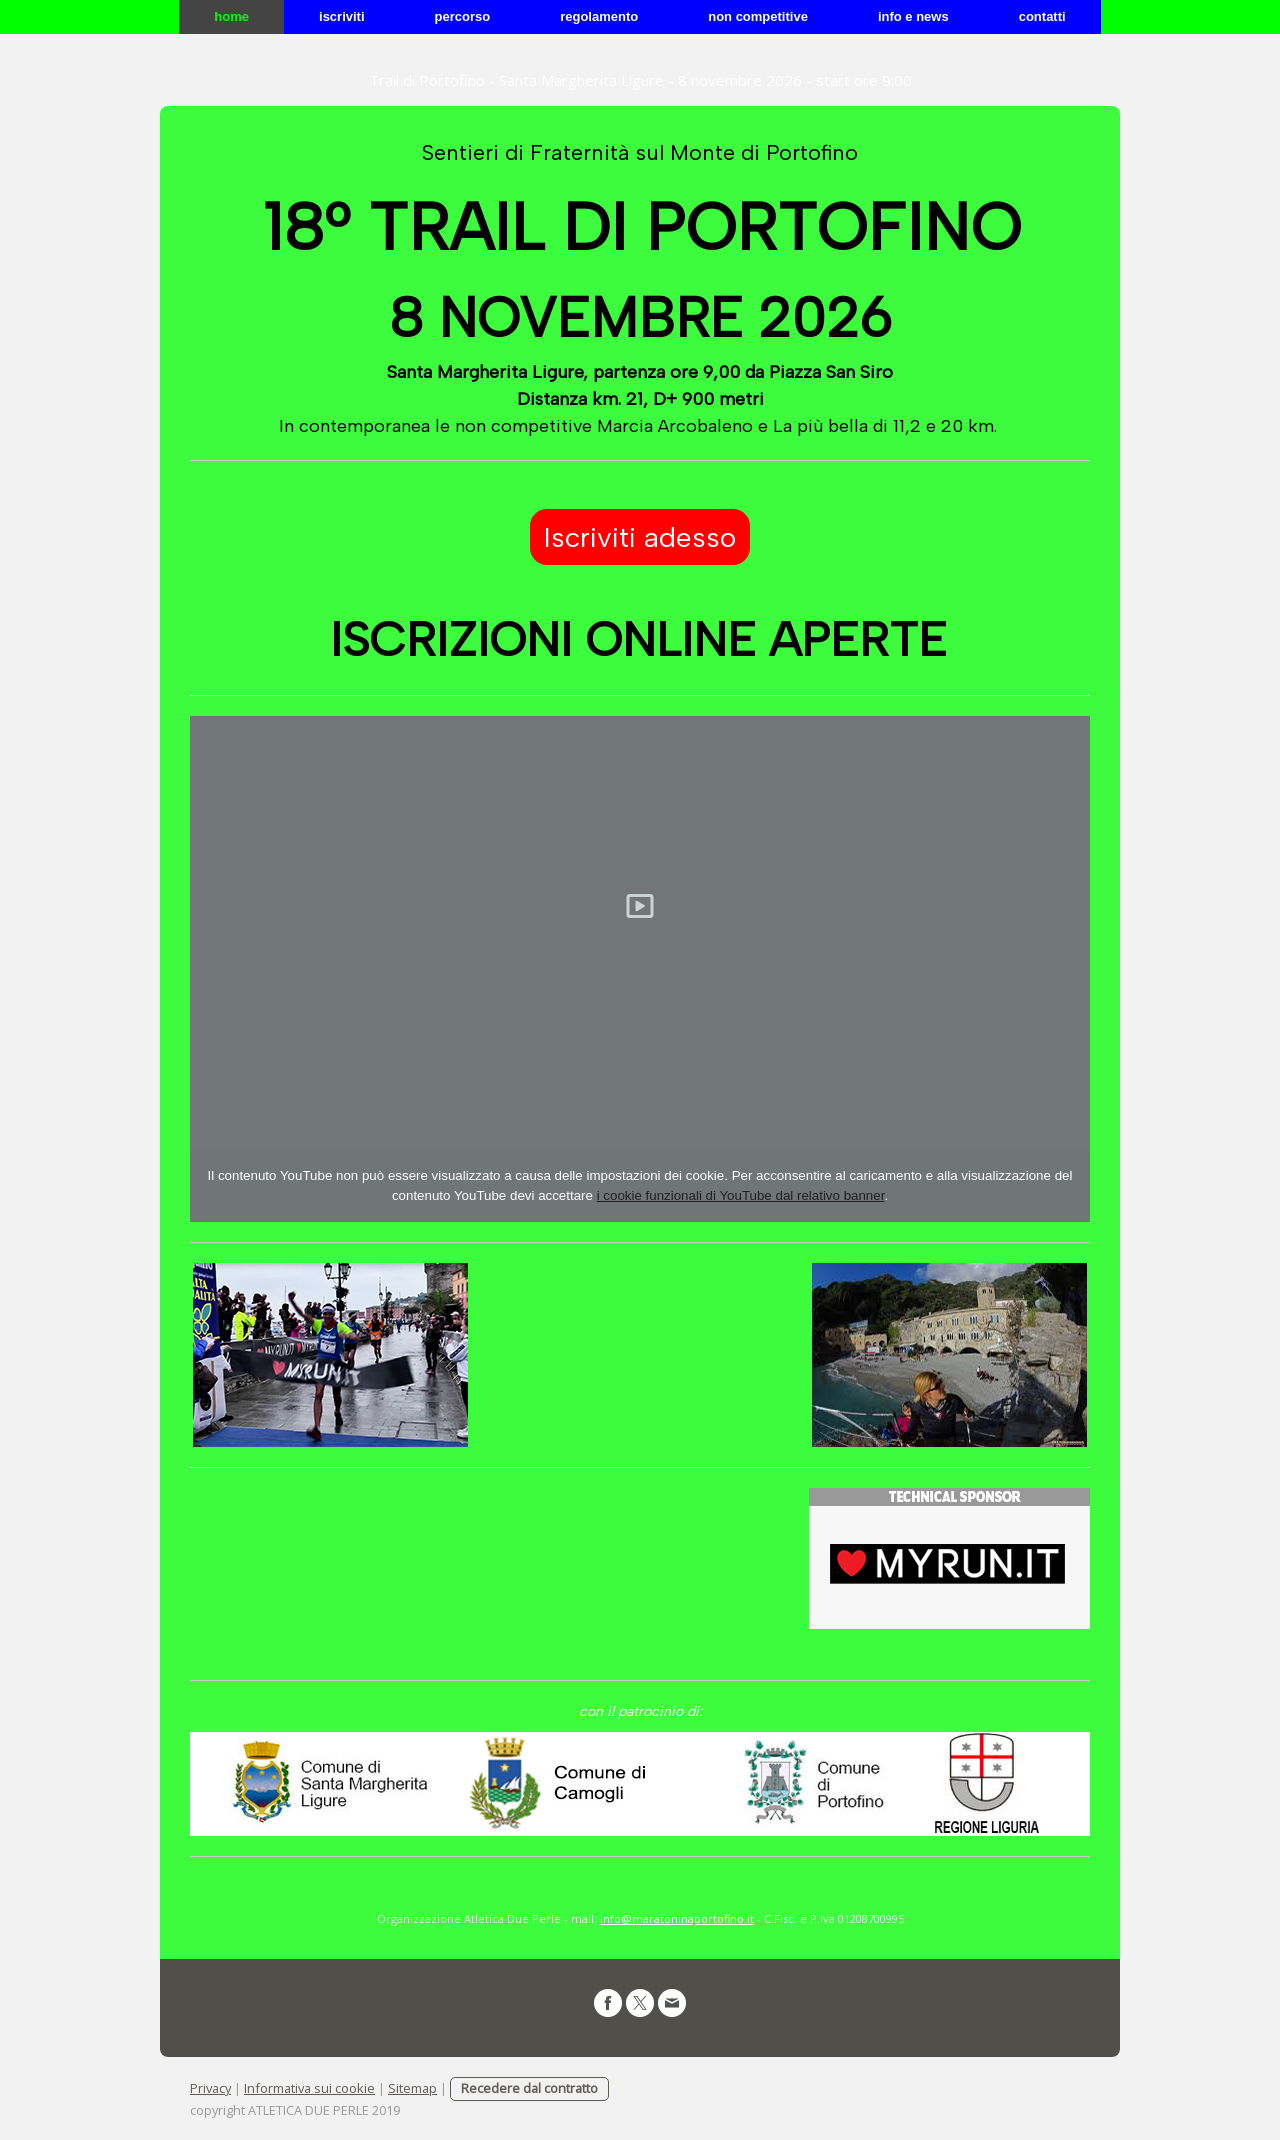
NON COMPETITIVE (758, 16)
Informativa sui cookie (309, 2088)
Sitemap (412, 2088)
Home (231, 16)
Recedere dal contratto (529, 2088)
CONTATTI (1042, 16)
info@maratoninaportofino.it (677, 1918)
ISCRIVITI (342, 16)
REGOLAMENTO (599, 16)
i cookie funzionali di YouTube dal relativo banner (741, 1195)
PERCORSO (463, 16)
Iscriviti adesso (640, 537)
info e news (913, 16)
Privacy (210, 2088)
